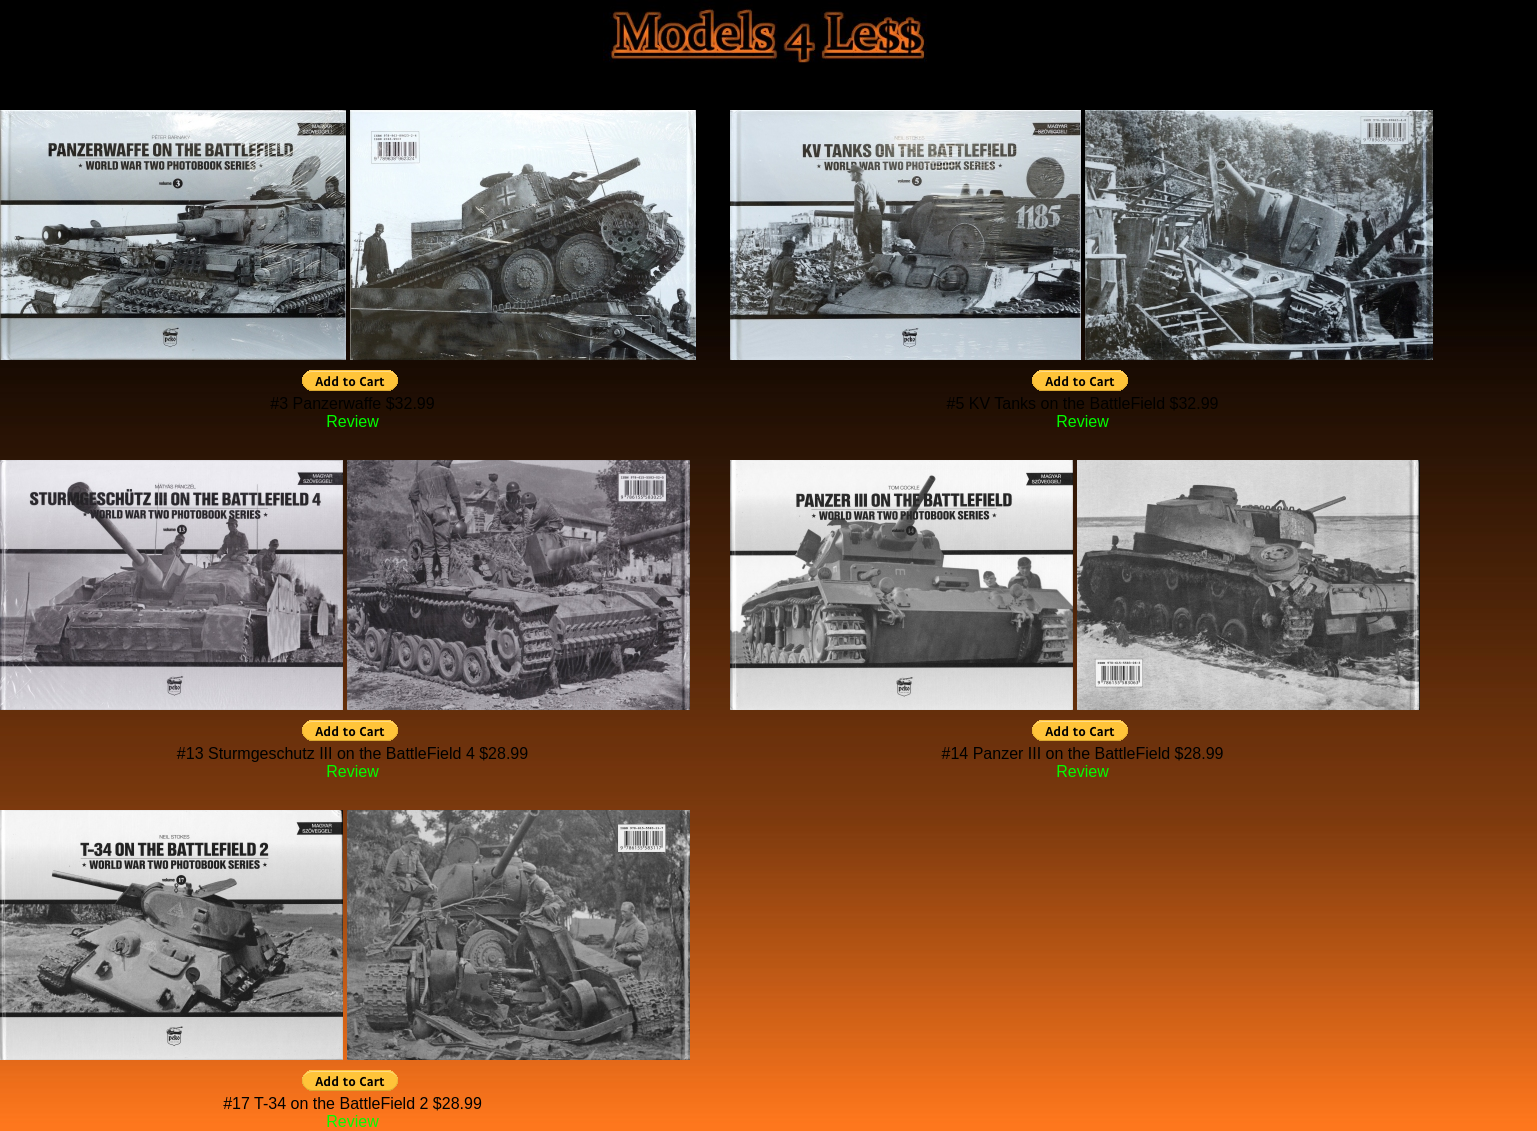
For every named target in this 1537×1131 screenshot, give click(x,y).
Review (352, 421)
